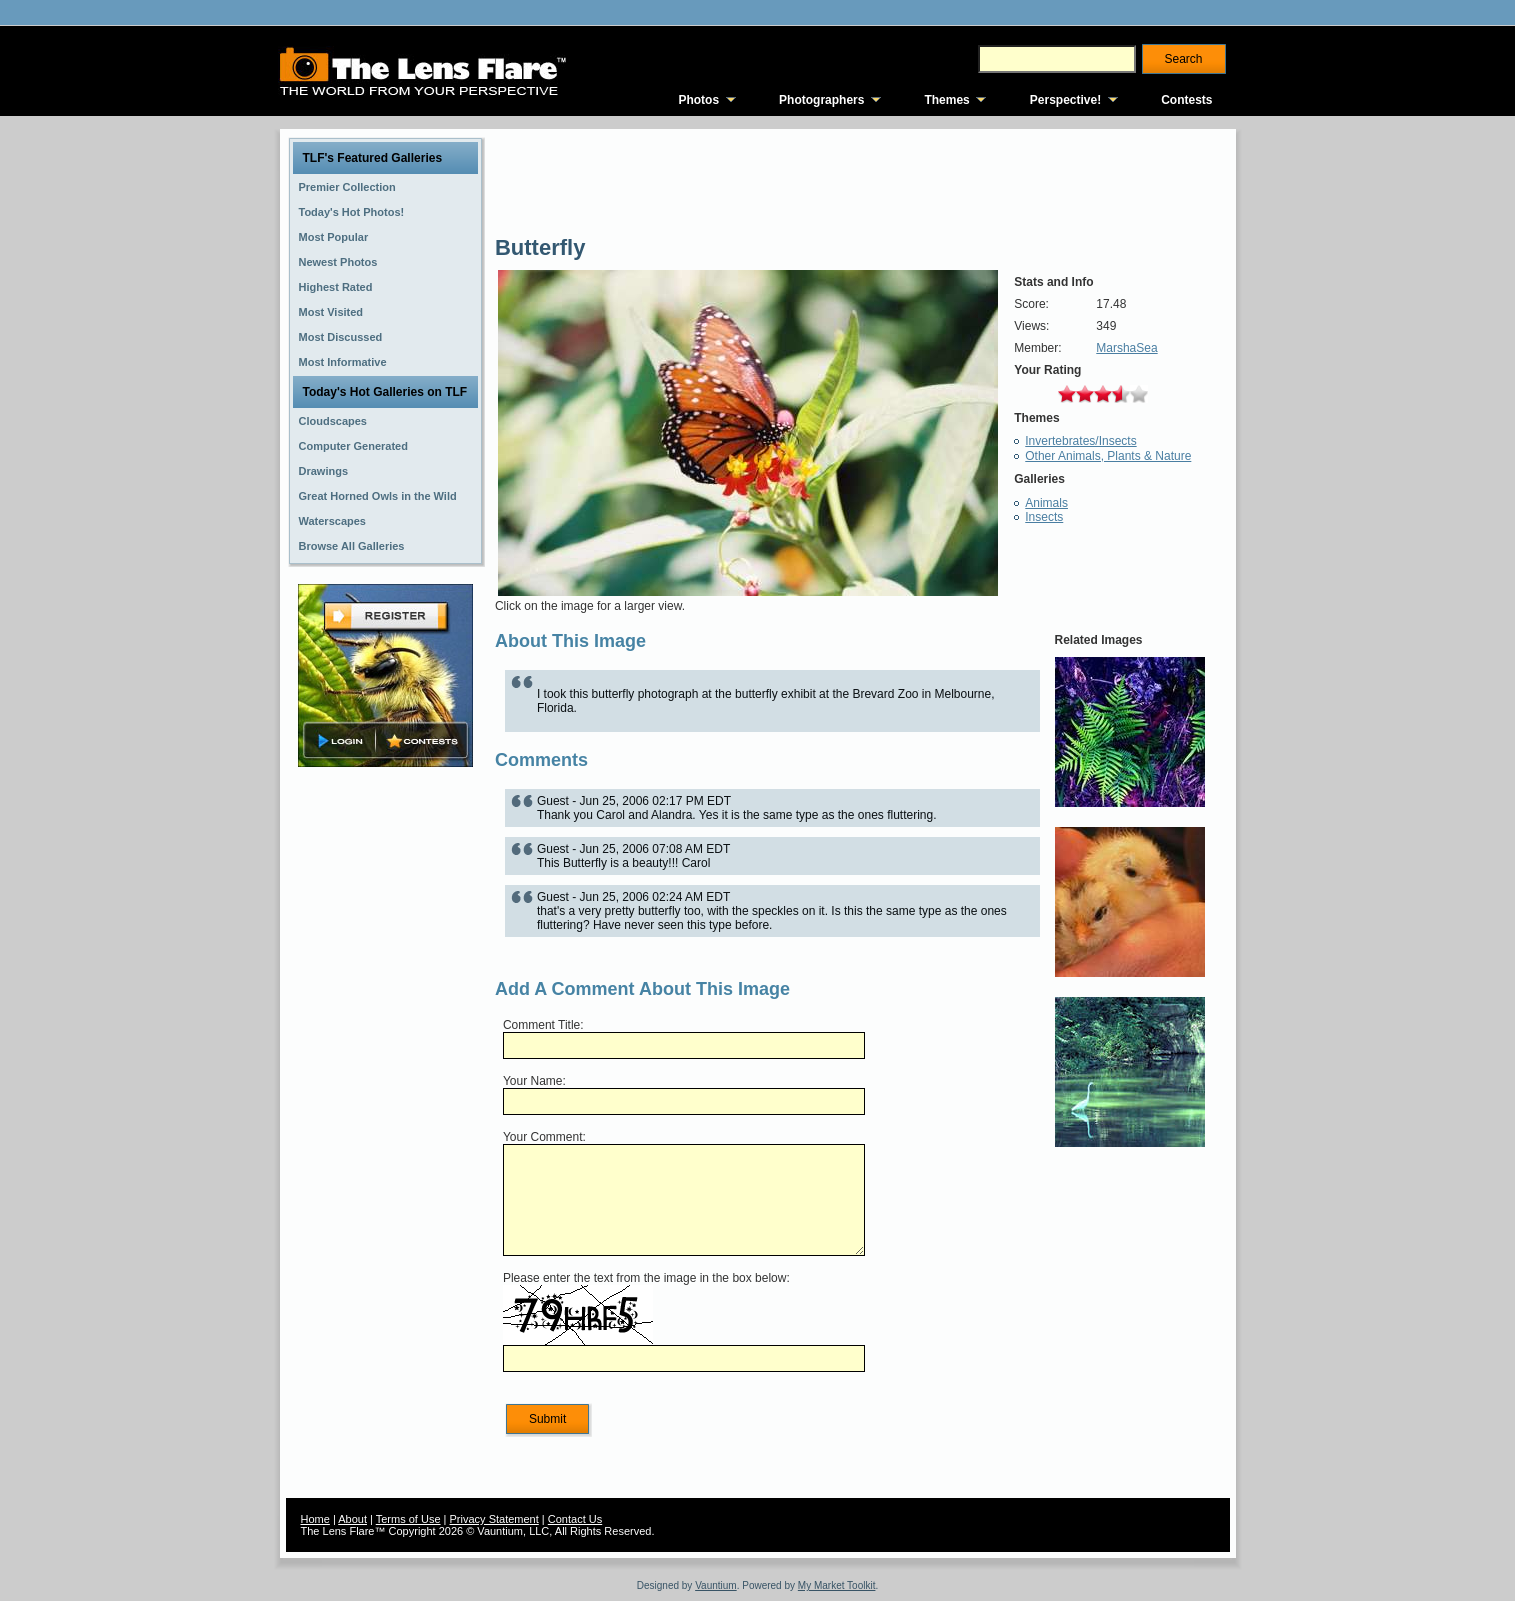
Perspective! (1065, 100)
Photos (698, 100)
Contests (1186, 100)
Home (315, 1519)
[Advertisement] (385, 1087)
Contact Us (575, 1519)
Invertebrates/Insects (1080, 441)
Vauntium (716, 1585)
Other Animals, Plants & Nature (1108, 456)
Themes (946, 100)
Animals (1046, 503)
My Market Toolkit (837, 1585)
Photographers (821, 100)
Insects (1044, 517)
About (352, 1519)
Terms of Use (408, 1519)
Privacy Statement (494, 1519)
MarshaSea (1126, 348)
